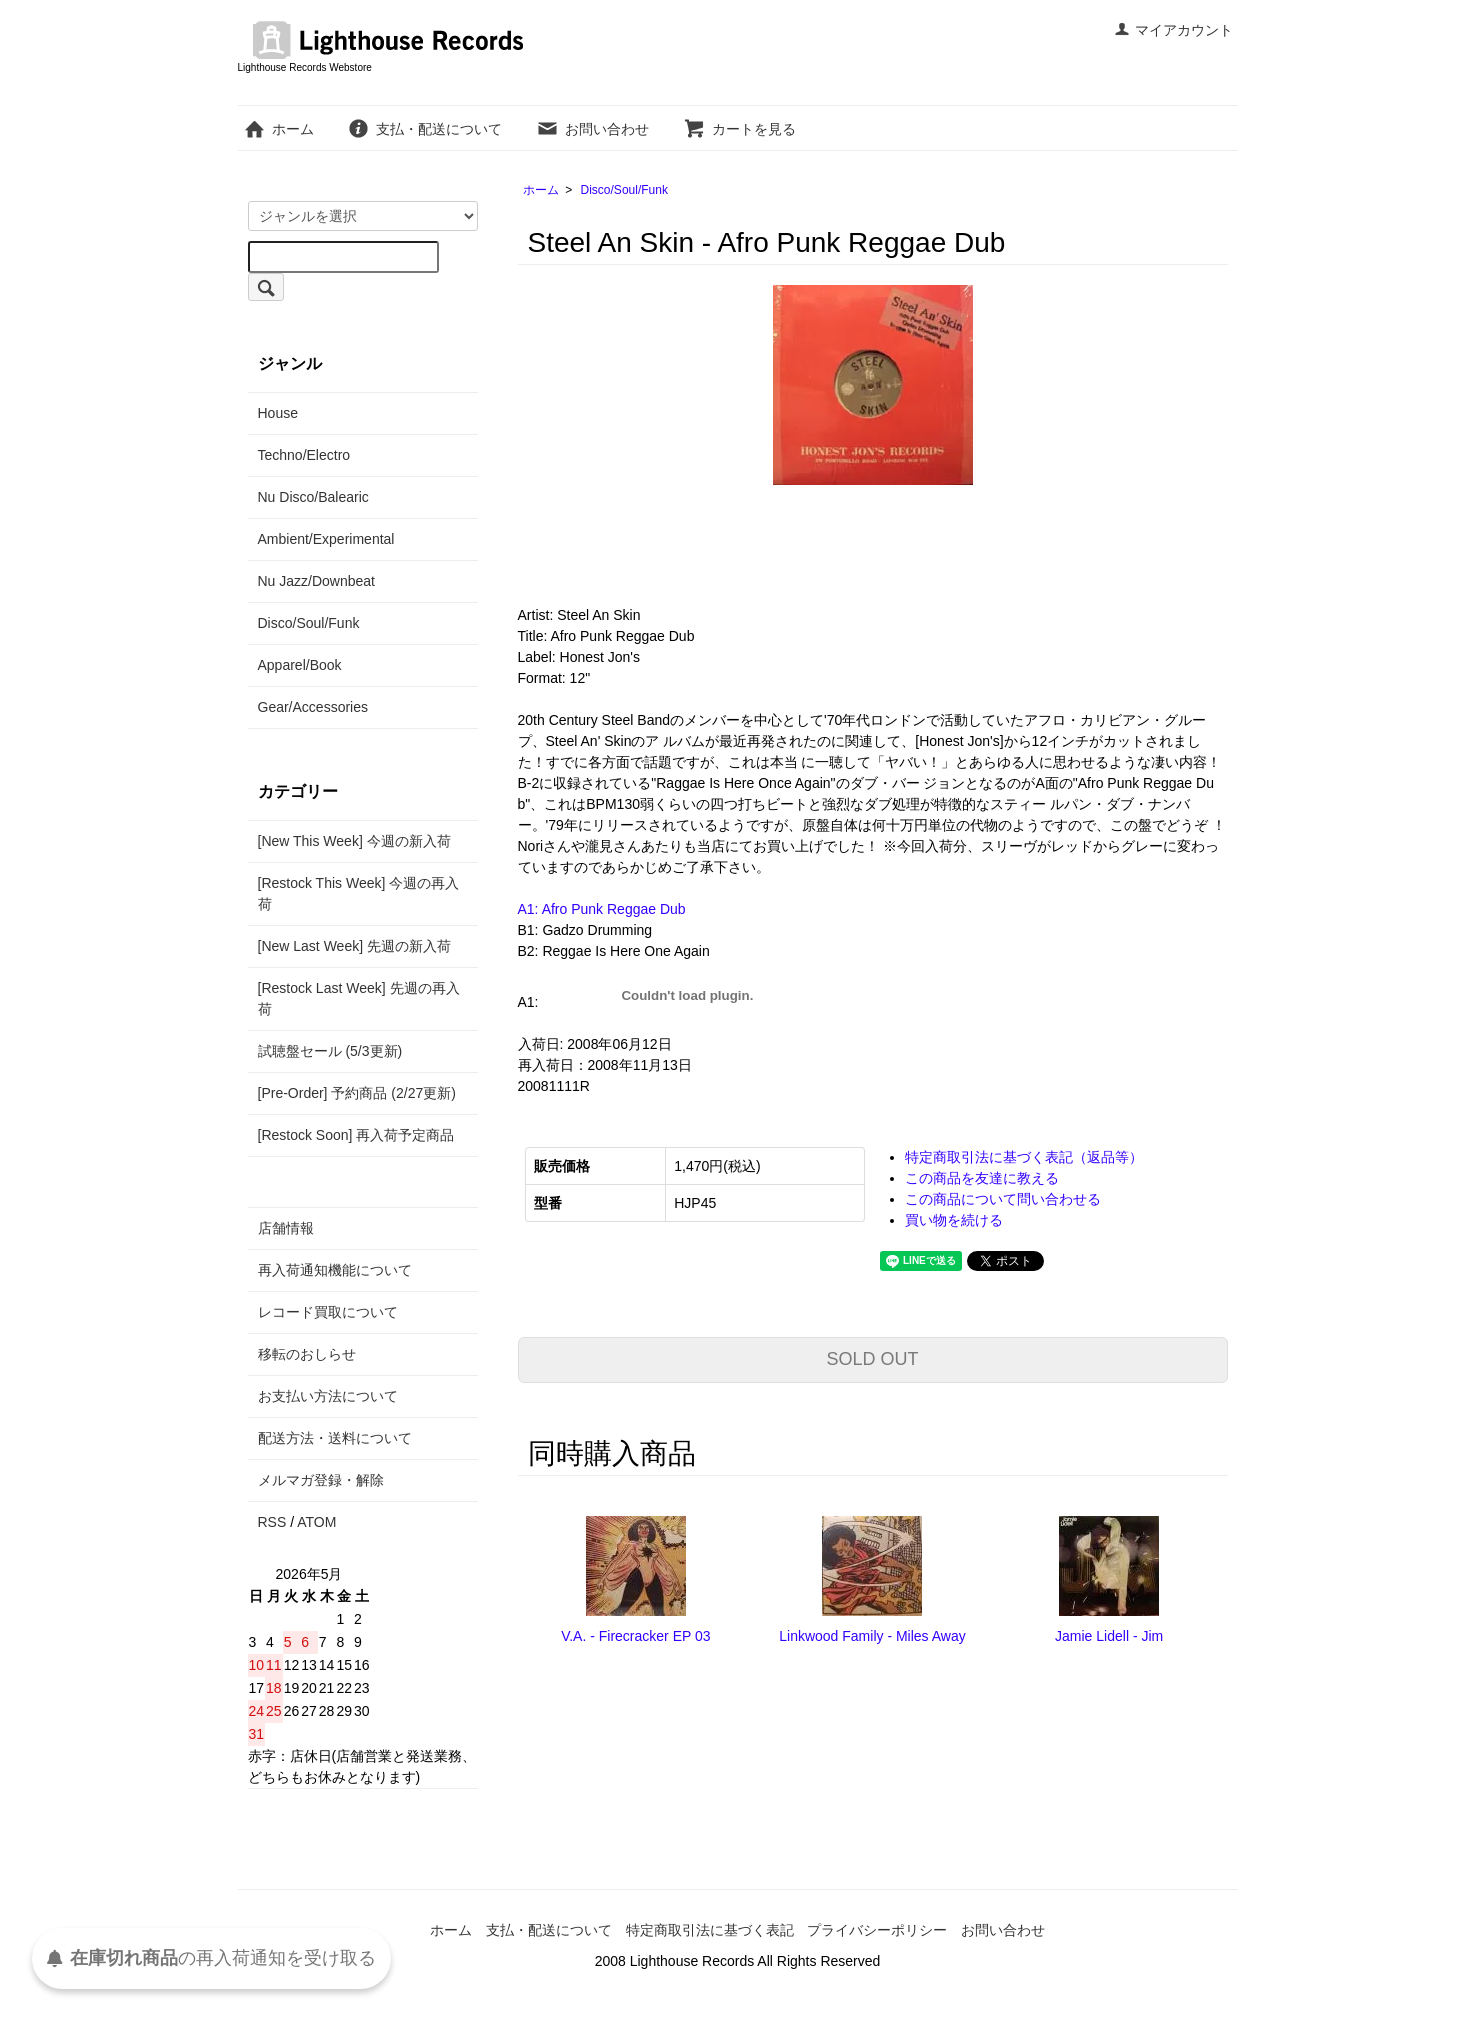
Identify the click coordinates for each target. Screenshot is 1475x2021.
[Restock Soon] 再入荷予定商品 (356, 1135)
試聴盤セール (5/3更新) (330, 1051)
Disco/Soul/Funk (624, 190)
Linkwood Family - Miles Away (872, 1636)
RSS (272, 1522)
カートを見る (739, 129)
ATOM (316, 1522)
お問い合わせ (592, 129)
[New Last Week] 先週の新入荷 (354, 946)
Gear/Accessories (313, 707)
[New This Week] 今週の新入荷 (354, 841)
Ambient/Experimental (326, 539)
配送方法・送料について (335, 1438)
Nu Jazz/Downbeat (317, 581)
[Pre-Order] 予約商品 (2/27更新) (357, 1093)
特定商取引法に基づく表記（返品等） (1024, 1157)
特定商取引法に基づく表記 (710, 1930)
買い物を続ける (954, 1220)
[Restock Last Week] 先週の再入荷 (359, 998)
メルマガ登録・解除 (321, 1480)
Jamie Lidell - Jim (1109, 1636)
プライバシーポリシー (877, 1930)
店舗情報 (286, 1228)
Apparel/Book (300, 665)
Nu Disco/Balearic (313, 497)
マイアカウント (1173, 30)
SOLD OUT (872, 1359)
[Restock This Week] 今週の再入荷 (359, 893)
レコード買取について (328, 1312)
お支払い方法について (328, 1396)
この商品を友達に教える (982, 1178)
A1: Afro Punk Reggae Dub (602, 909)
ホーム (278, 129)
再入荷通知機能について (335, 1270)
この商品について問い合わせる (1003, 1199)
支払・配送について (424, 129)
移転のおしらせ (307, 1354)
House (278, 413)
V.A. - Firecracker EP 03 (635, 1636)
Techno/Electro (304, 455)
